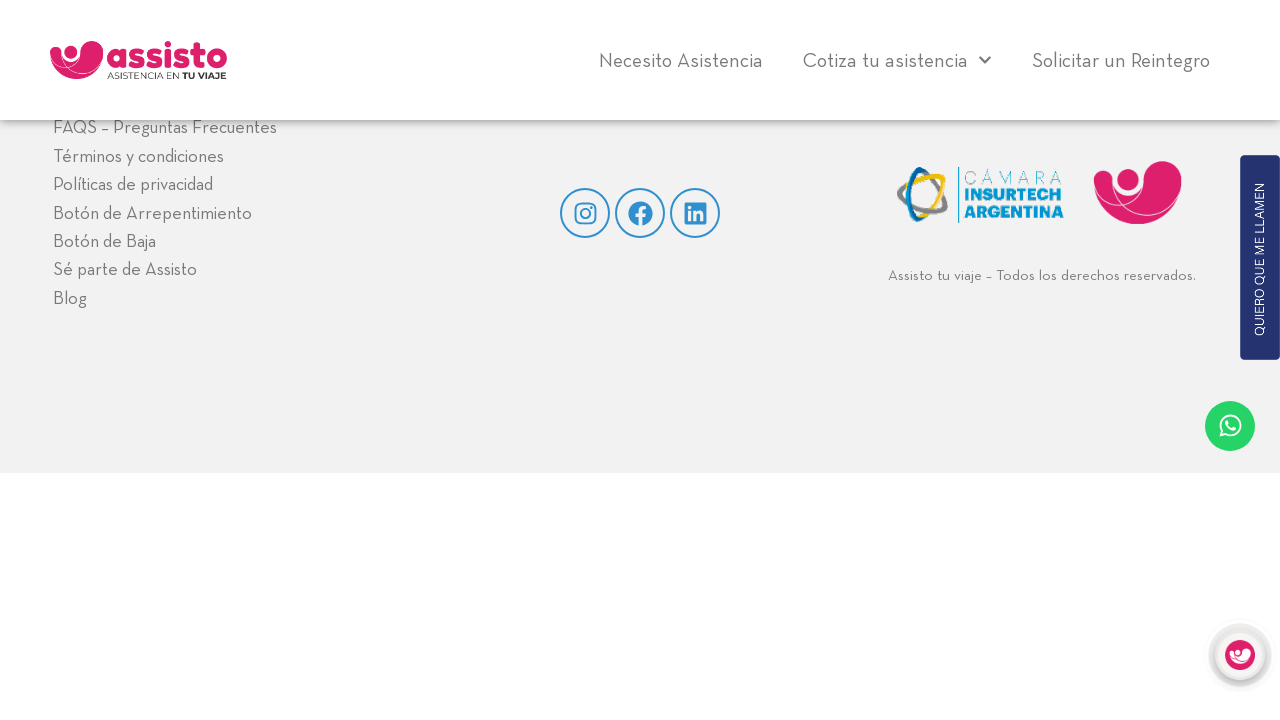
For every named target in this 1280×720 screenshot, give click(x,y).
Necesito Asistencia (681, 60)
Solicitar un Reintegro (1121, 60)
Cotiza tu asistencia (897, 60)
